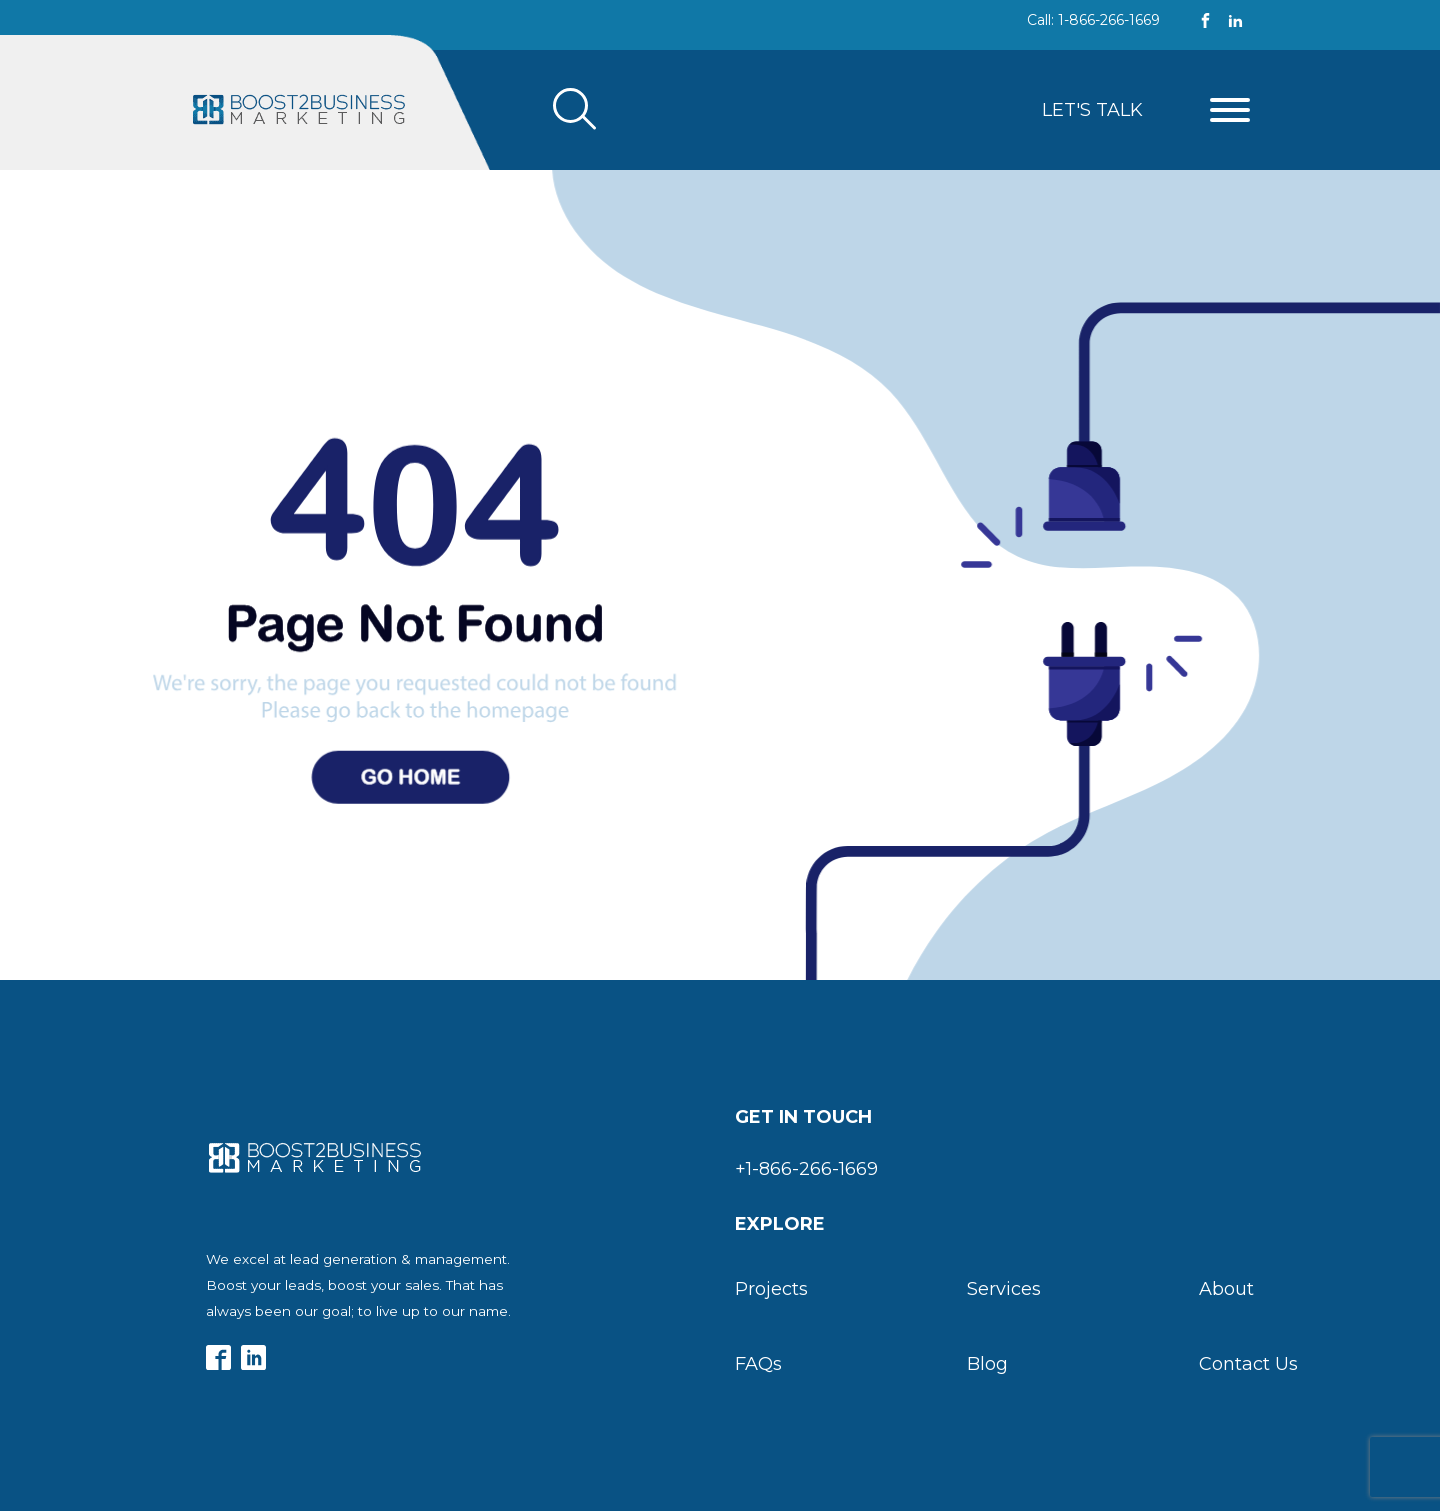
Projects (771, 1289)
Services (1004, 1289)
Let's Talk (1092, 110)
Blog (987, 1364)
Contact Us (1248, 1364)
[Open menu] (1230, 110)
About (1226, 1289)
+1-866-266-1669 (806, 1169)
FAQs (758, 1364)
